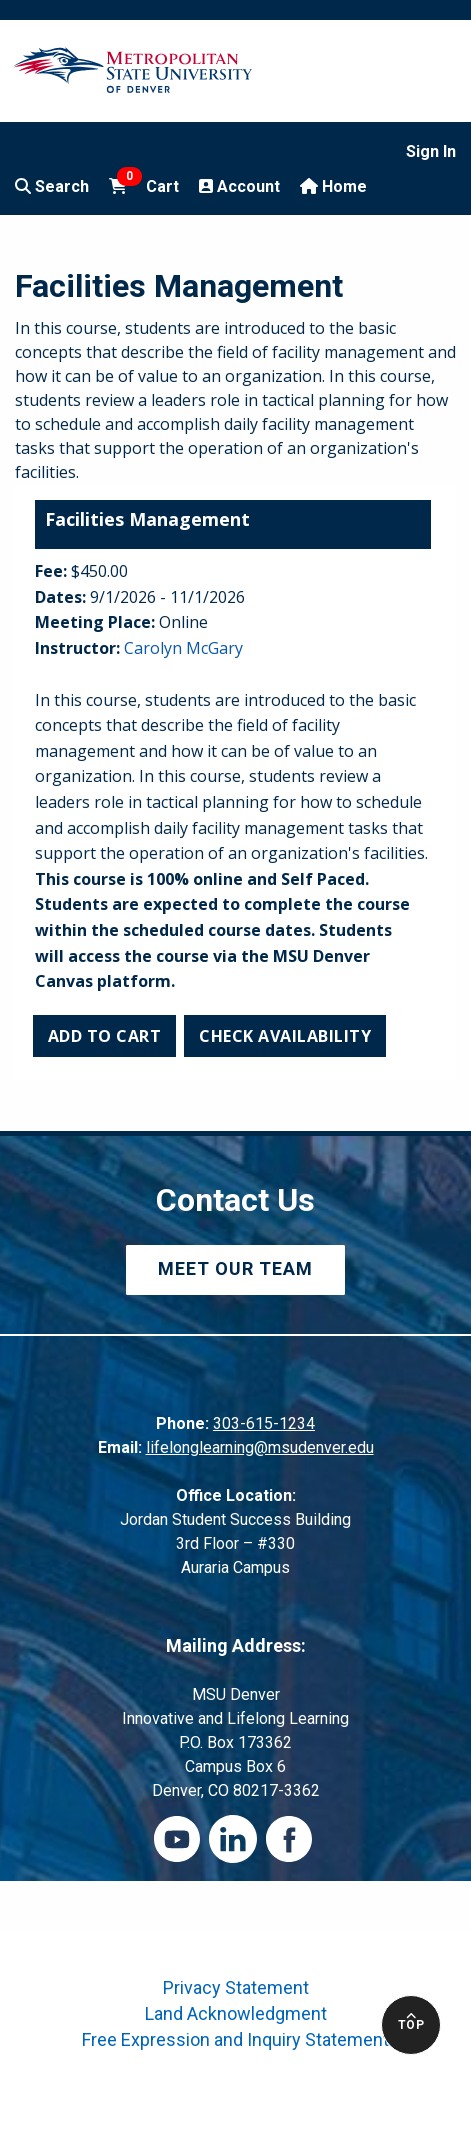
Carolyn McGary (183, 648)
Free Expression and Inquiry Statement (235, 2039)
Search (52, 186)
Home (333, 186)
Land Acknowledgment (236, 2013)
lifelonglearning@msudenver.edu (260, 1447)
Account (239, 186)
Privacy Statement (236, 1987)
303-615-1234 (264, 1423)
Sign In (431, 151)
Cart (144, 185)
